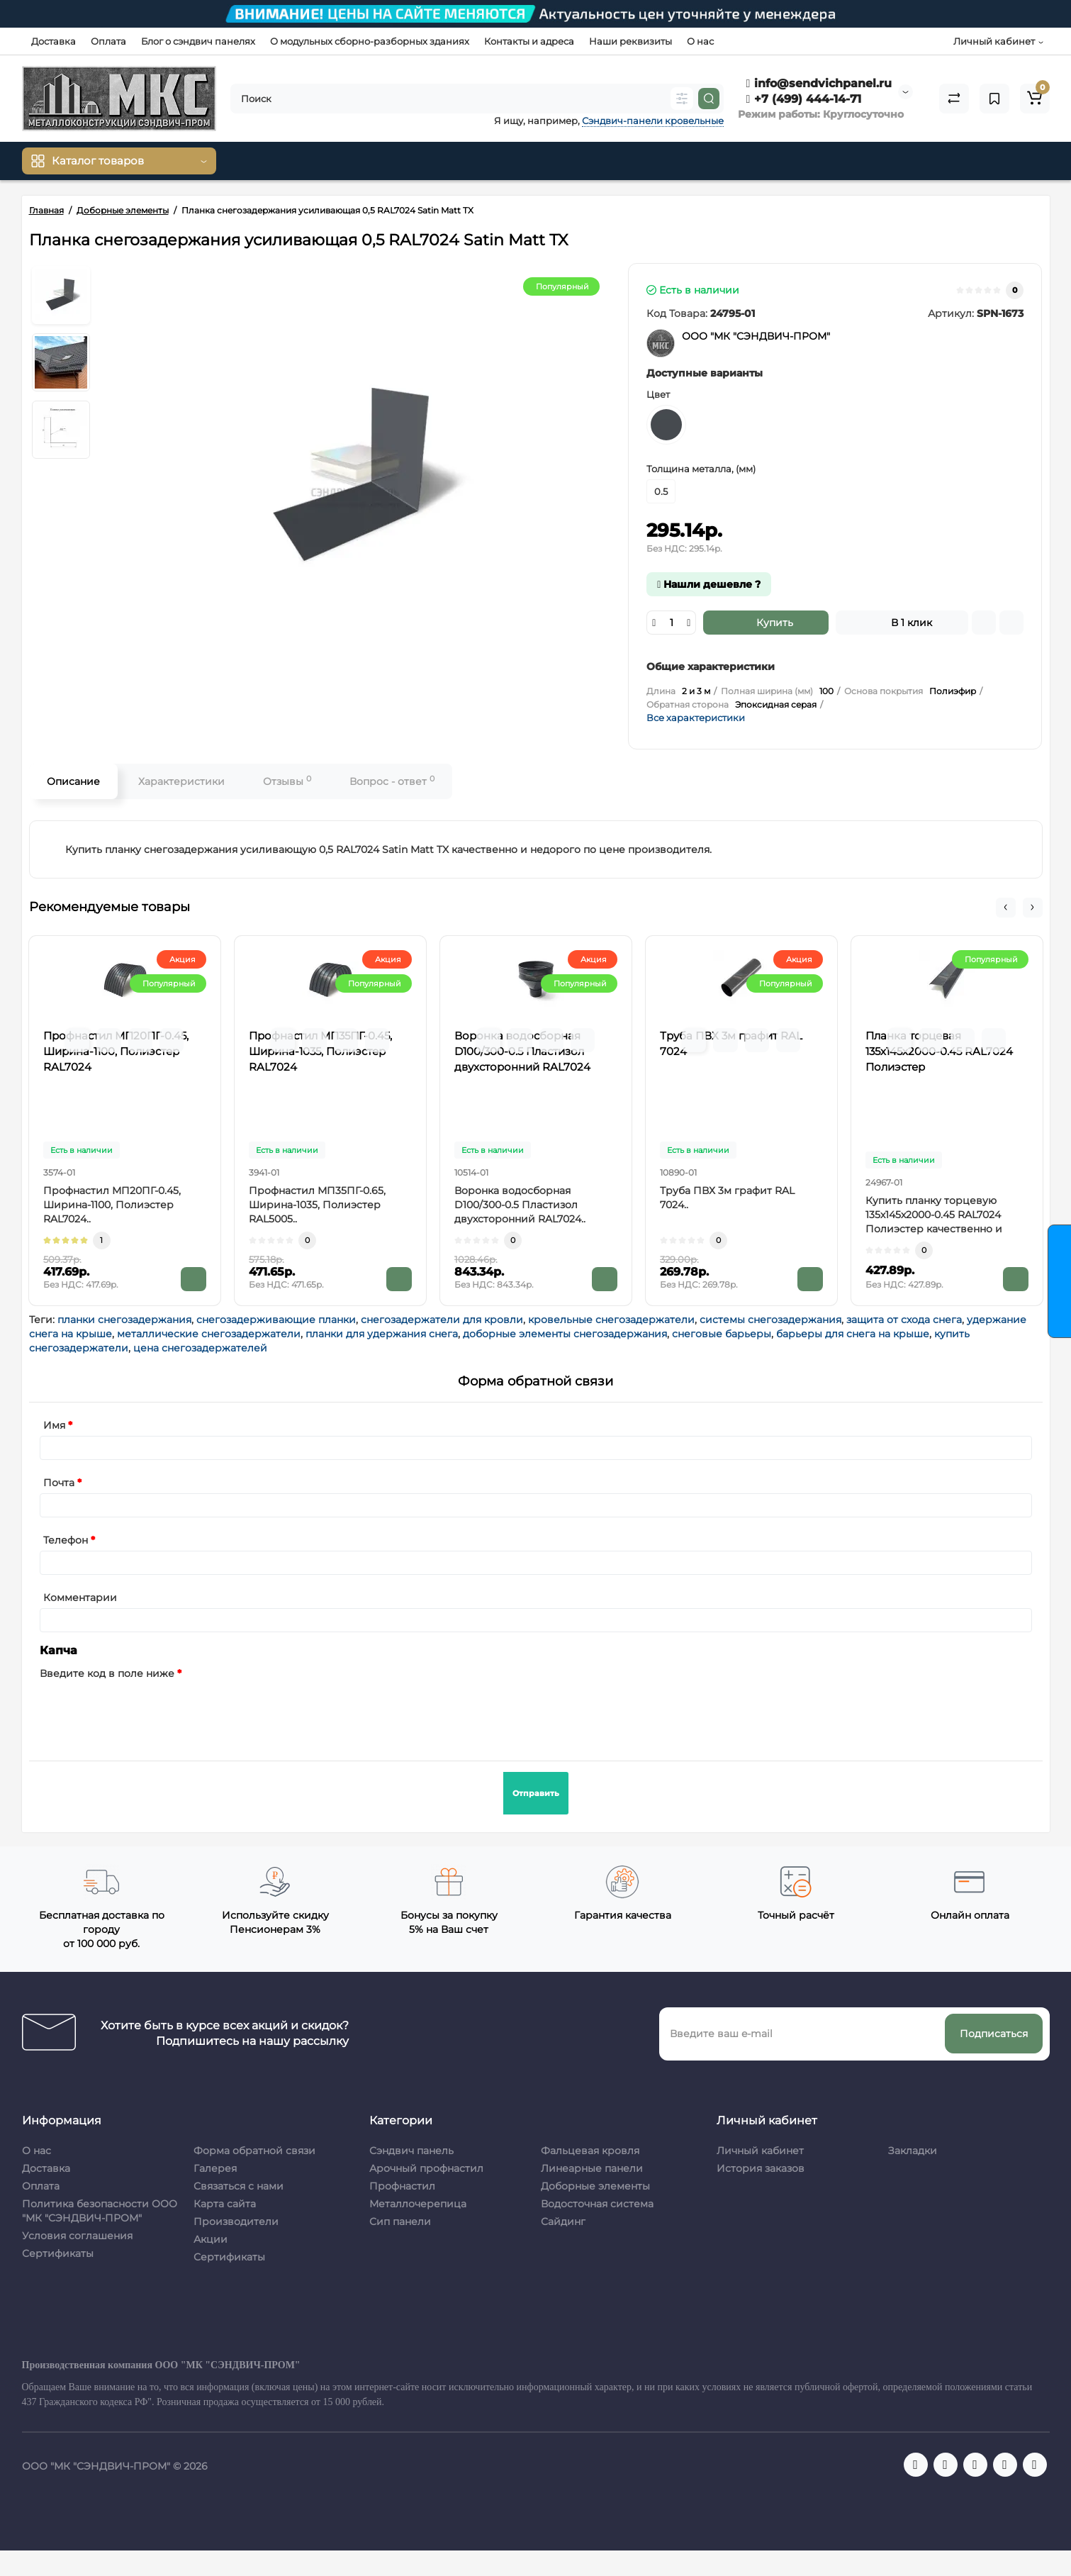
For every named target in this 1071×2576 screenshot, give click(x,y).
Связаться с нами (239, 2186)
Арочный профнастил (426, 2168)
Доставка (53, 41)
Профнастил (402, 2186)
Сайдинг (563, 2221)
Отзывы (287, 781)
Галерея (215, 2168)
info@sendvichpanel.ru (819, 83)
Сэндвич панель (411, 2150)
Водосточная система (597, 2203)
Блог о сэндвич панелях (198, 41)
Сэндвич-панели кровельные (653, 120)
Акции (211, 2239)
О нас (700, 41)
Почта (58, 1482)
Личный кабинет (760, 2150)
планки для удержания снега (381, 1333)
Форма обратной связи (254, 2150)
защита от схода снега (904, 1319)
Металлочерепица (417, 2203)
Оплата (108, 41)
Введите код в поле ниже (107, 1673)
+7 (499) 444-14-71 (804, 99)
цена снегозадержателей (200, 1348)
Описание (73, 781)
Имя (54, 1425)
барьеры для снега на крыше (852, 1333)
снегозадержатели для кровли (442, 1319)
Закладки (912, 2150)
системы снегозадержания (770, 1319)
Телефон (65, 1540)
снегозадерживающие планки (276, 1319)
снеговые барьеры (721, 1333)
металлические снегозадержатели (209, 1333)
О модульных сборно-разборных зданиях (369, 41)
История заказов (760, 2168)
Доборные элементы (595, 2186)
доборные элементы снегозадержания (565, 1333)
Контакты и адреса (529, 41)
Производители (236, 2221)
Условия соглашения (77, 2235)
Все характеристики (695, 717)
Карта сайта (225, 2203)
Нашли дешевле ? (709, 584)
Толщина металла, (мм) (701, 468)
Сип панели (400, 2221)
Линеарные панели (592, 2168)
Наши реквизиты (630, 41)
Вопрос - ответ (391, 781)
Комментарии (80, 1597)
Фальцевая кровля (590, 2150)
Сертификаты (58, 2253)
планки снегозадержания (124, 1319)
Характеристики (181, 781)
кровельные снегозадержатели (611, 1319)
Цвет (658, 394)
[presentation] (147, 1711)
